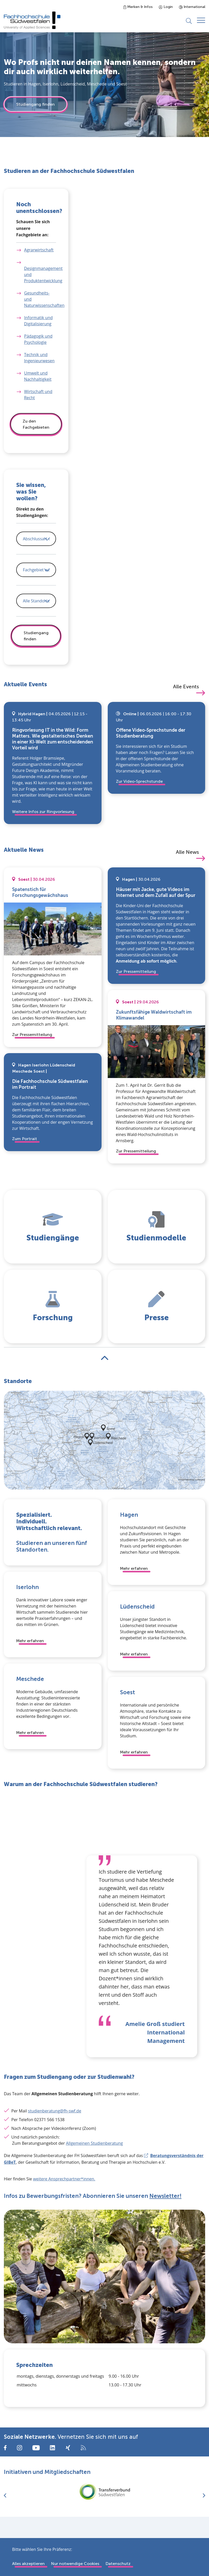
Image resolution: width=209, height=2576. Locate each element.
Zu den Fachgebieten (36, 425)
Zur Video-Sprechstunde (139, 782)
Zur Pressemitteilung (32, 1036)
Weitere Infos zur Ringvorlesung (43, 813)
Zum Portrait (24, 1140)
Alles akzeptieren (28, 2563)
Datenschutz (118, 2563)
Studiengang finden (35, 105)
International (192, 7)
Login (166, 7)
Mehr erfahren (134, 1555)
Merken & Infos (138, 7)
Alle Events (186, 691)
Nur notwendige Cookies (75, 2563)
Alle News (187, 856)
